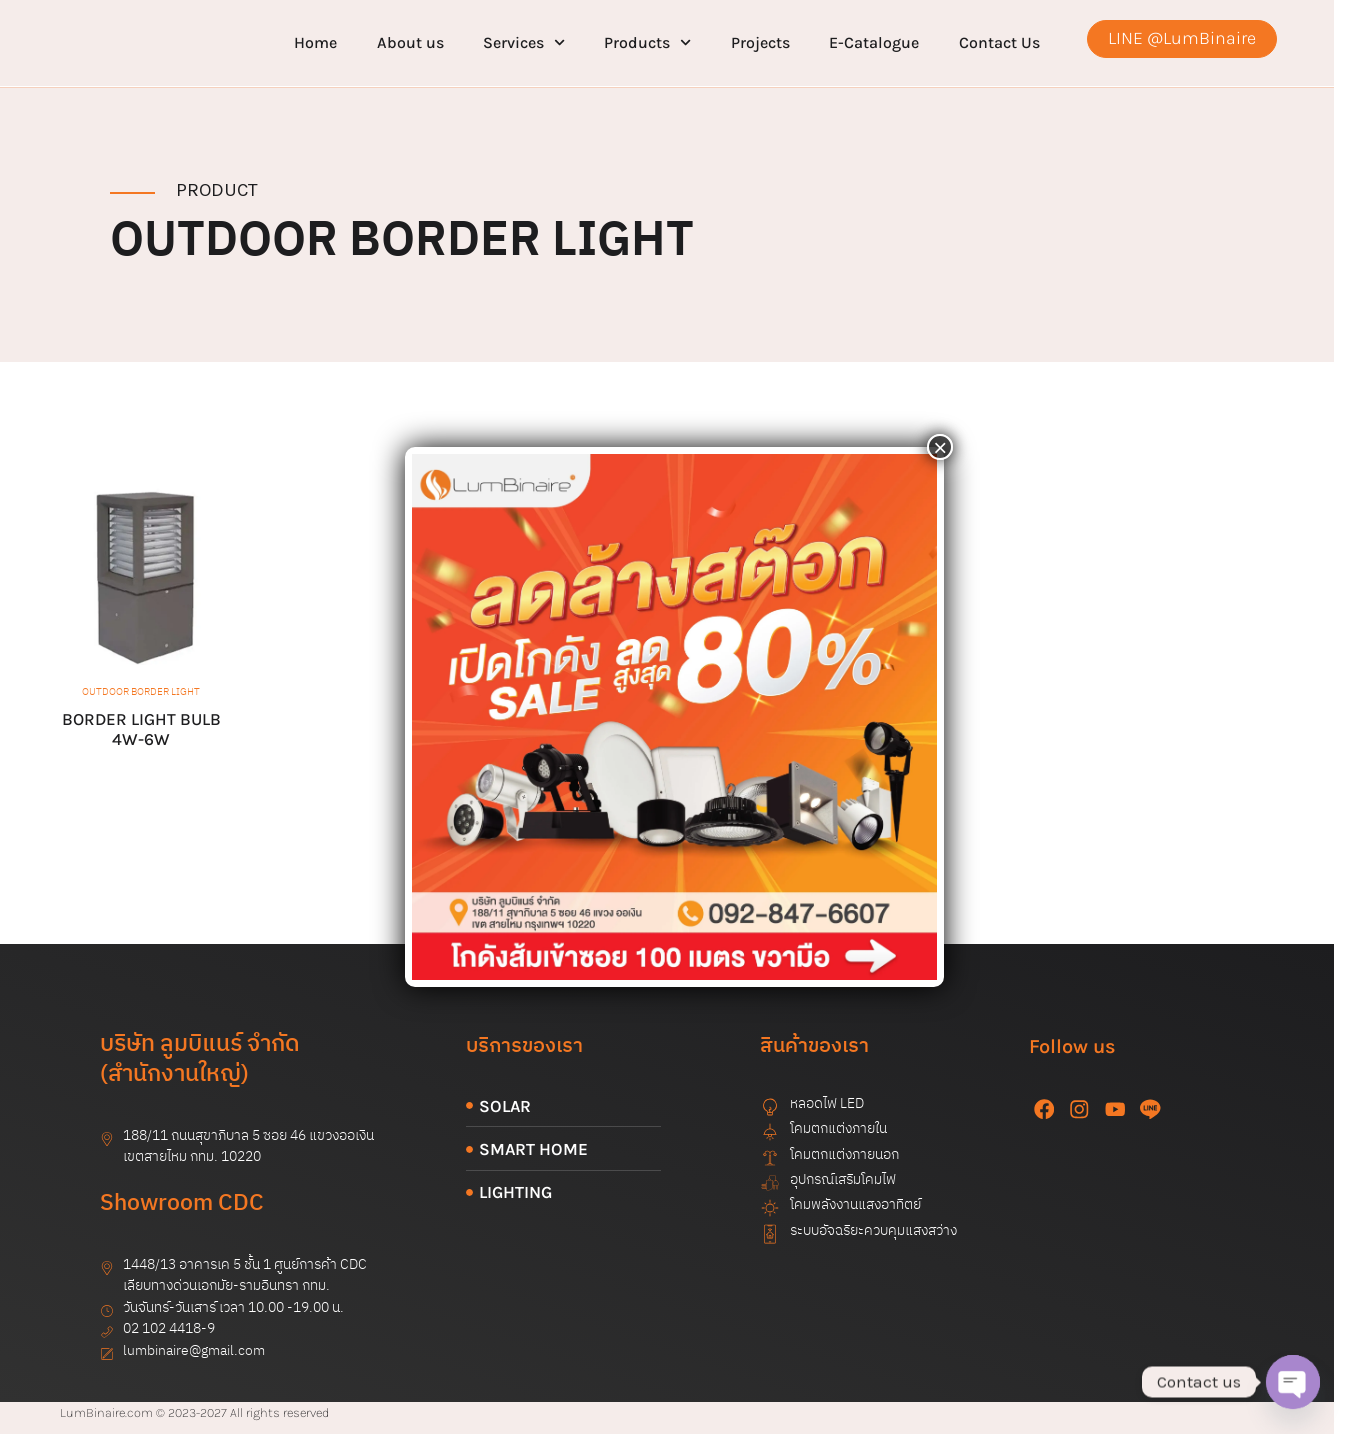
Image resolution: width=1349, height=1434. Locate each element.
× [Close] (940, 447)
